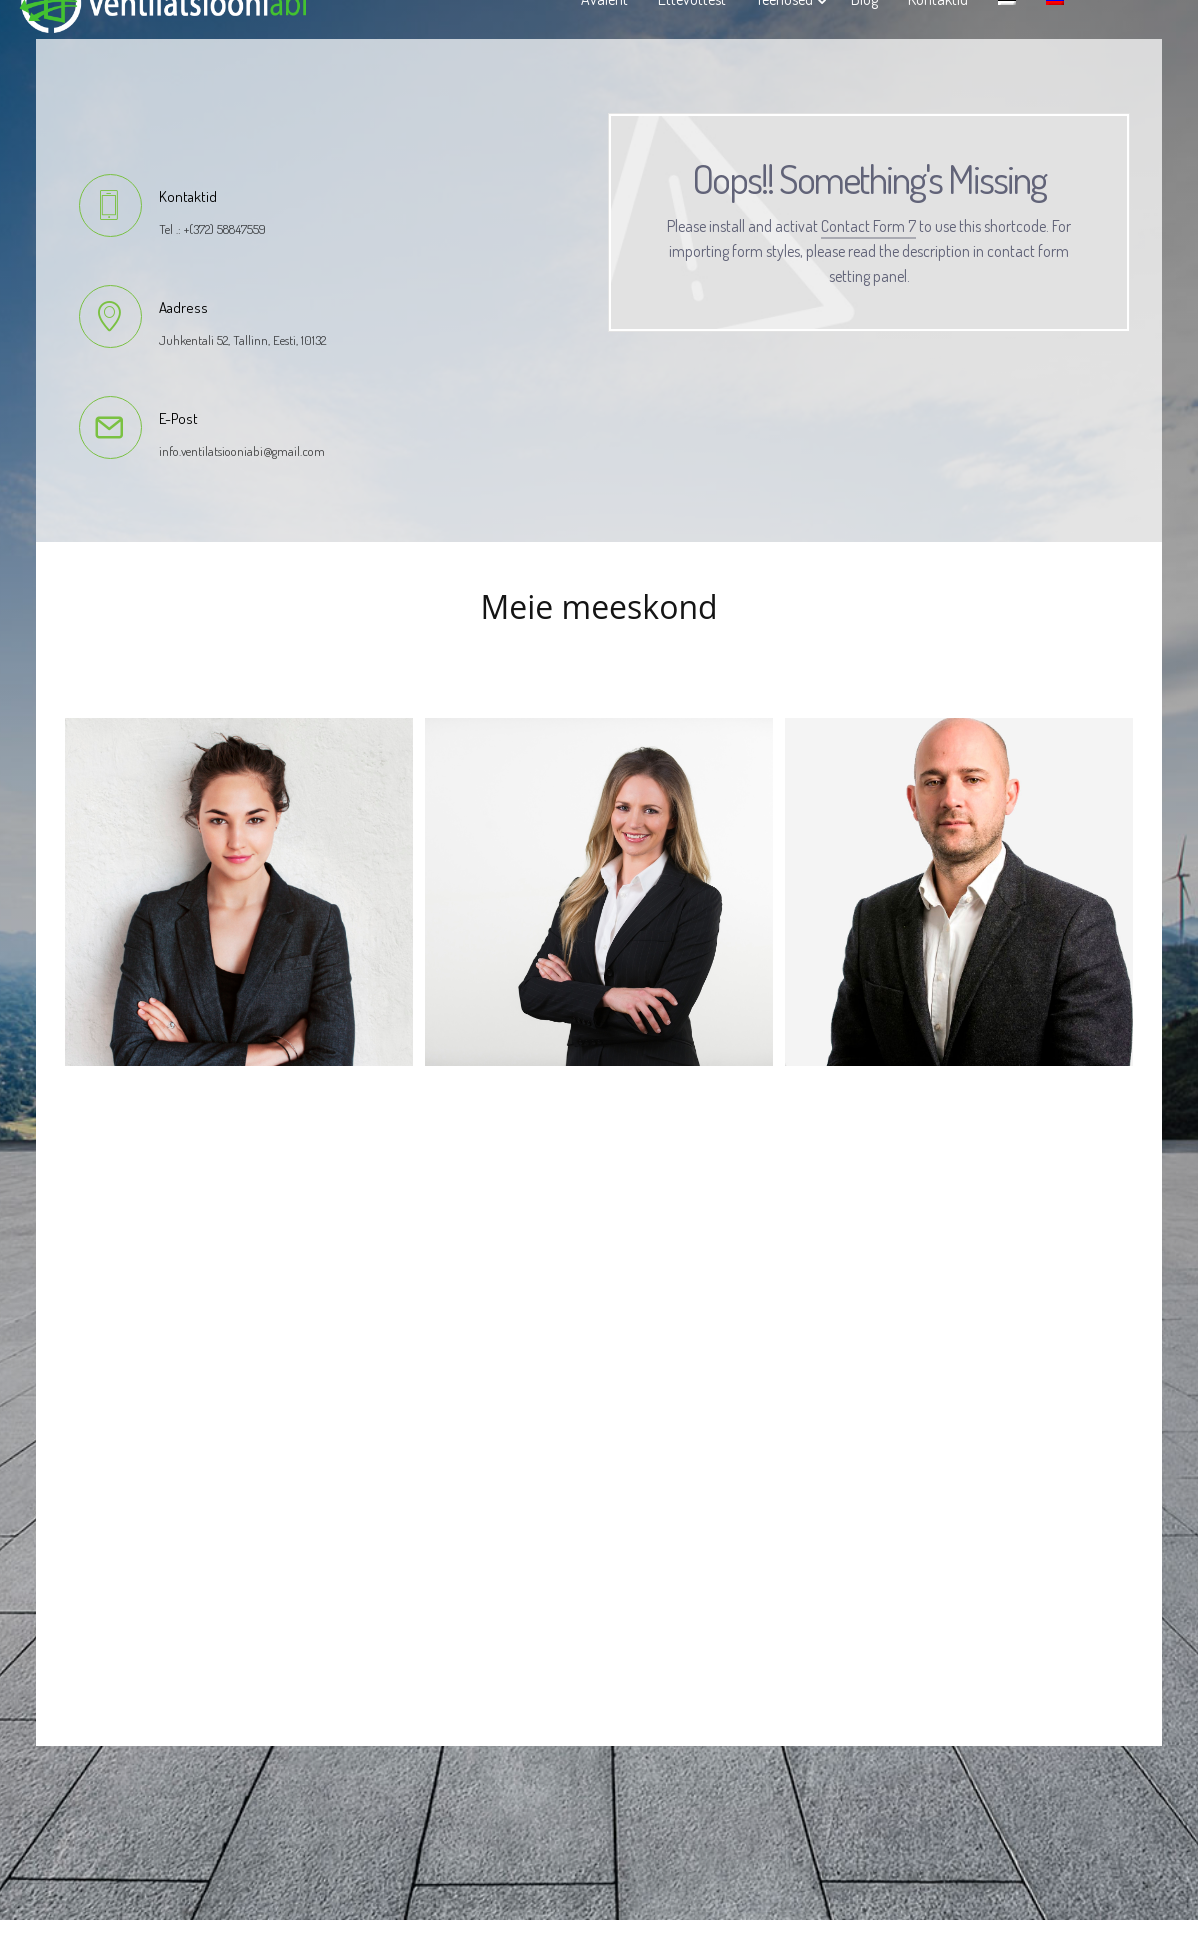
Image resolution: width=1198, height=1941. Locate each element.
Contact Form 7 (868, 226)
